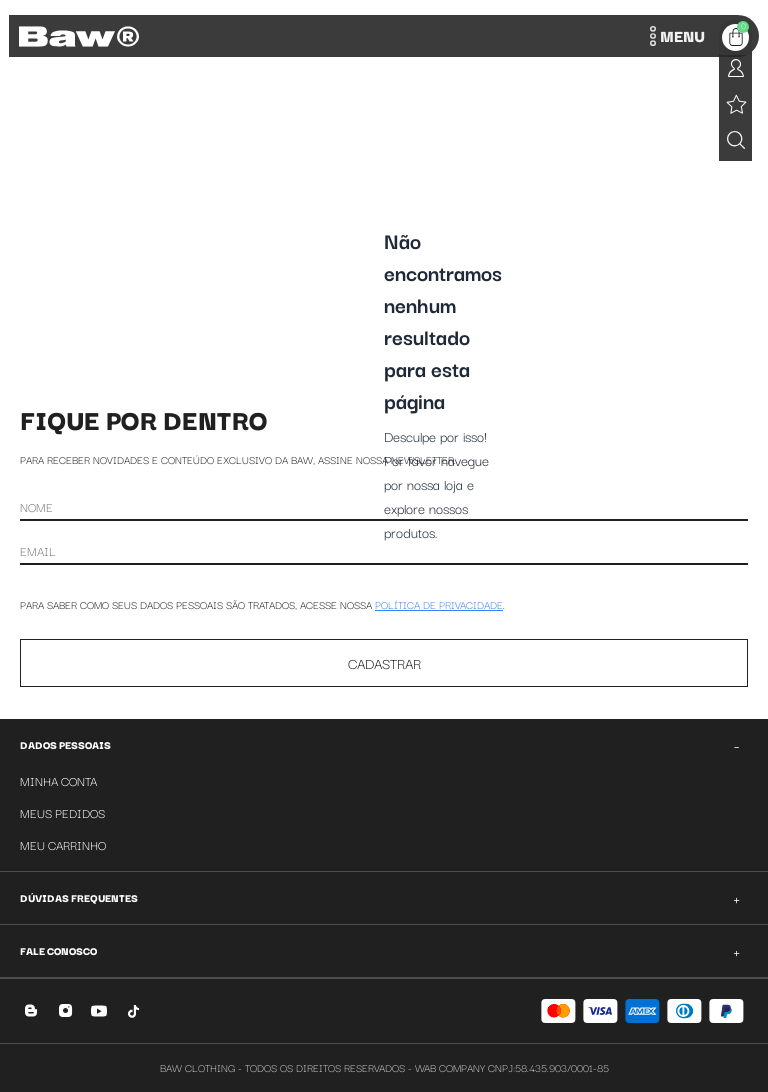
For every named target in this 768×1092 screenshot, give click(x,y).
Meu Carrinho (63, 844)
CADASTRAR (384, 663)
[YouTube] (99, 1010)
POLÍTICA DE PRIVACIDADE (439, 604)
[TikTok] (133, 1010)
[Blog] (31, 1010)
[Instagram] (65, 1010)
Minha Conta (58, 780)
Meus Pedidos (62, 812)
